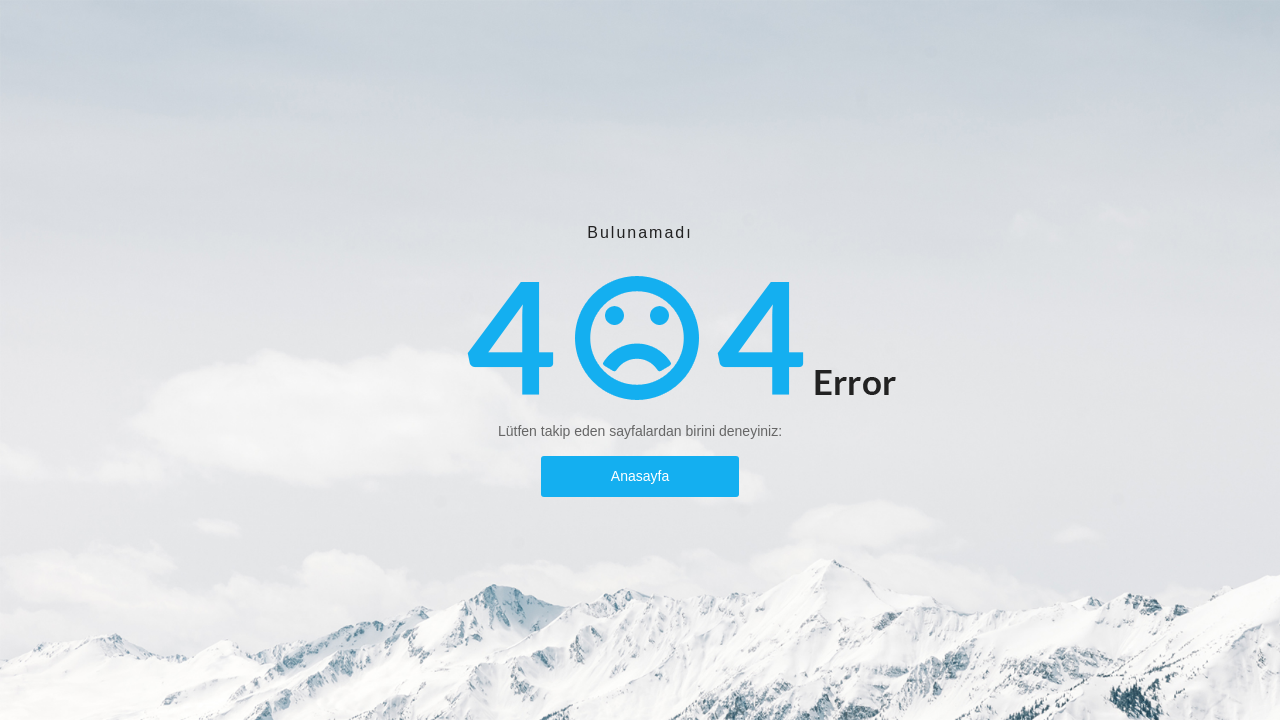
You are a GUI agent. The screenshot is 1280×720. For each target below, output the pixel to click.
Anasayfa (640, 476)
